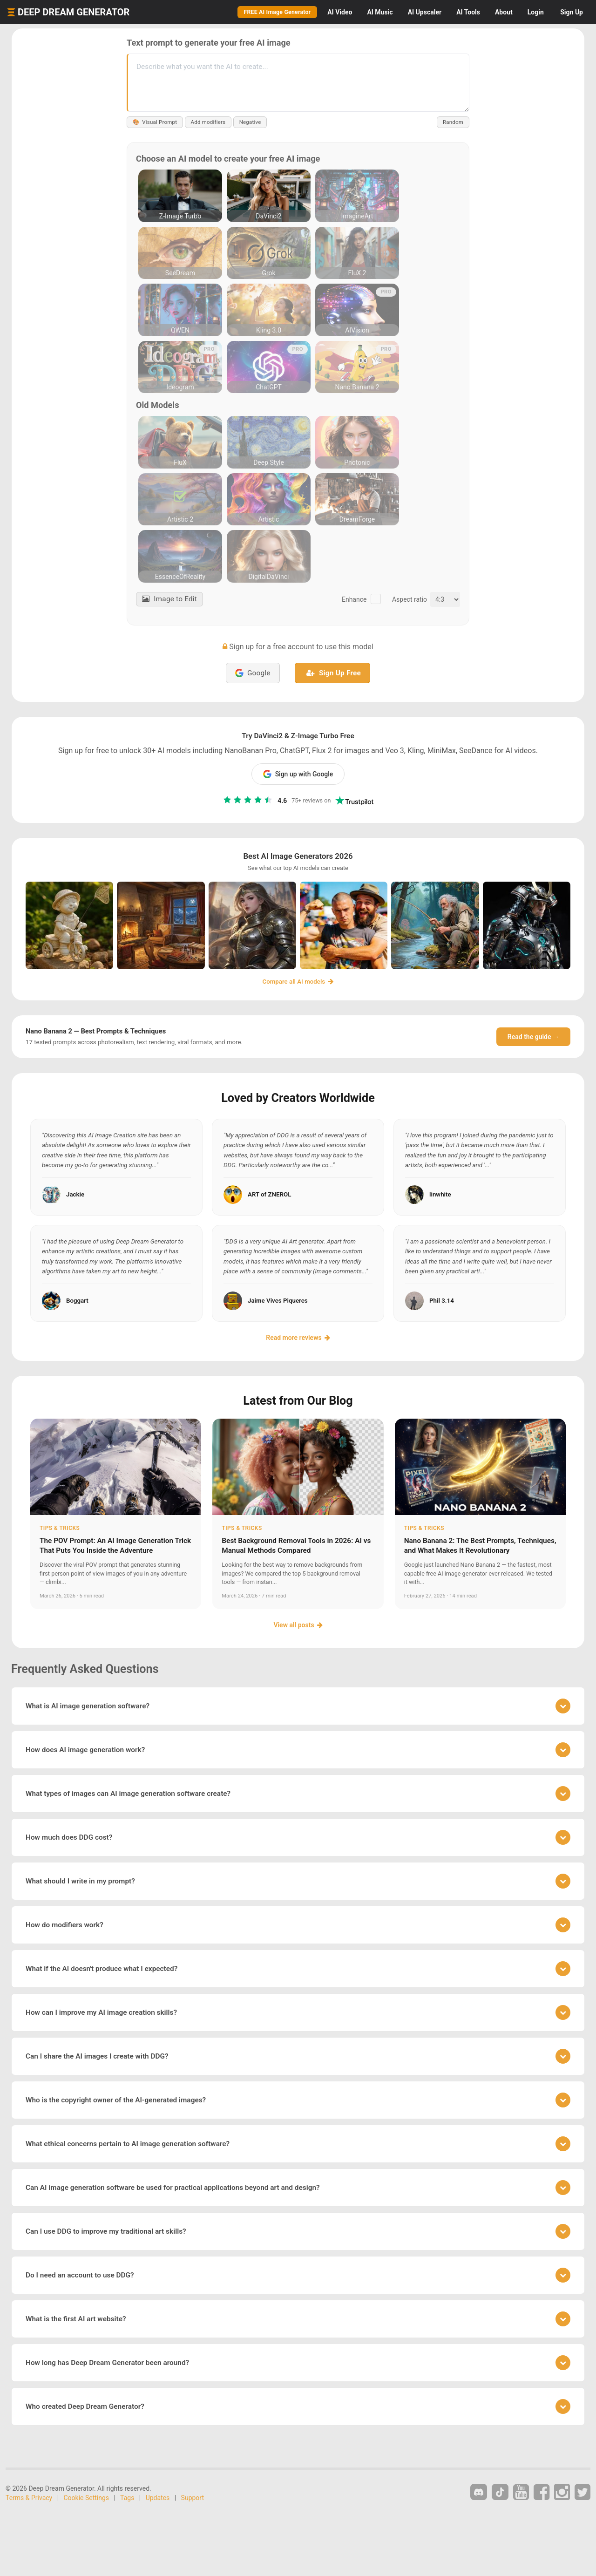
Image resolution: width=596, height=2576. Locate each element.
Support (192, 2498)
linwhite (440, 1194)
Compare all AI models (298, 982)
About (504, 12)
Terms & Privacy (29, 2498)
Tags (127, 2498)
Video (339, 12)
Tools (468, 12)
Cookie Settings (86, 2498)
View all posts (297, 1625)
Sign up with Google (298, 774)
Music (380, 12)
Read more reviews (298, 1338)
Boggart (77, 1300)
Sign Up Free (333, 673)
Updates (158, 2498)
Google (253, 673)
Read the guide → (533, 1037)
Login (536, 12)
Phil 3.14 (441, 1300)
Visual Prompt (156, 122)
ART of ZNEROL (269, 1194)
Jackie (75, 1194)
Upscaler (424, 12)
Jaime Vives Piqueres (278, 1300)
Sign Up (571, 12)
